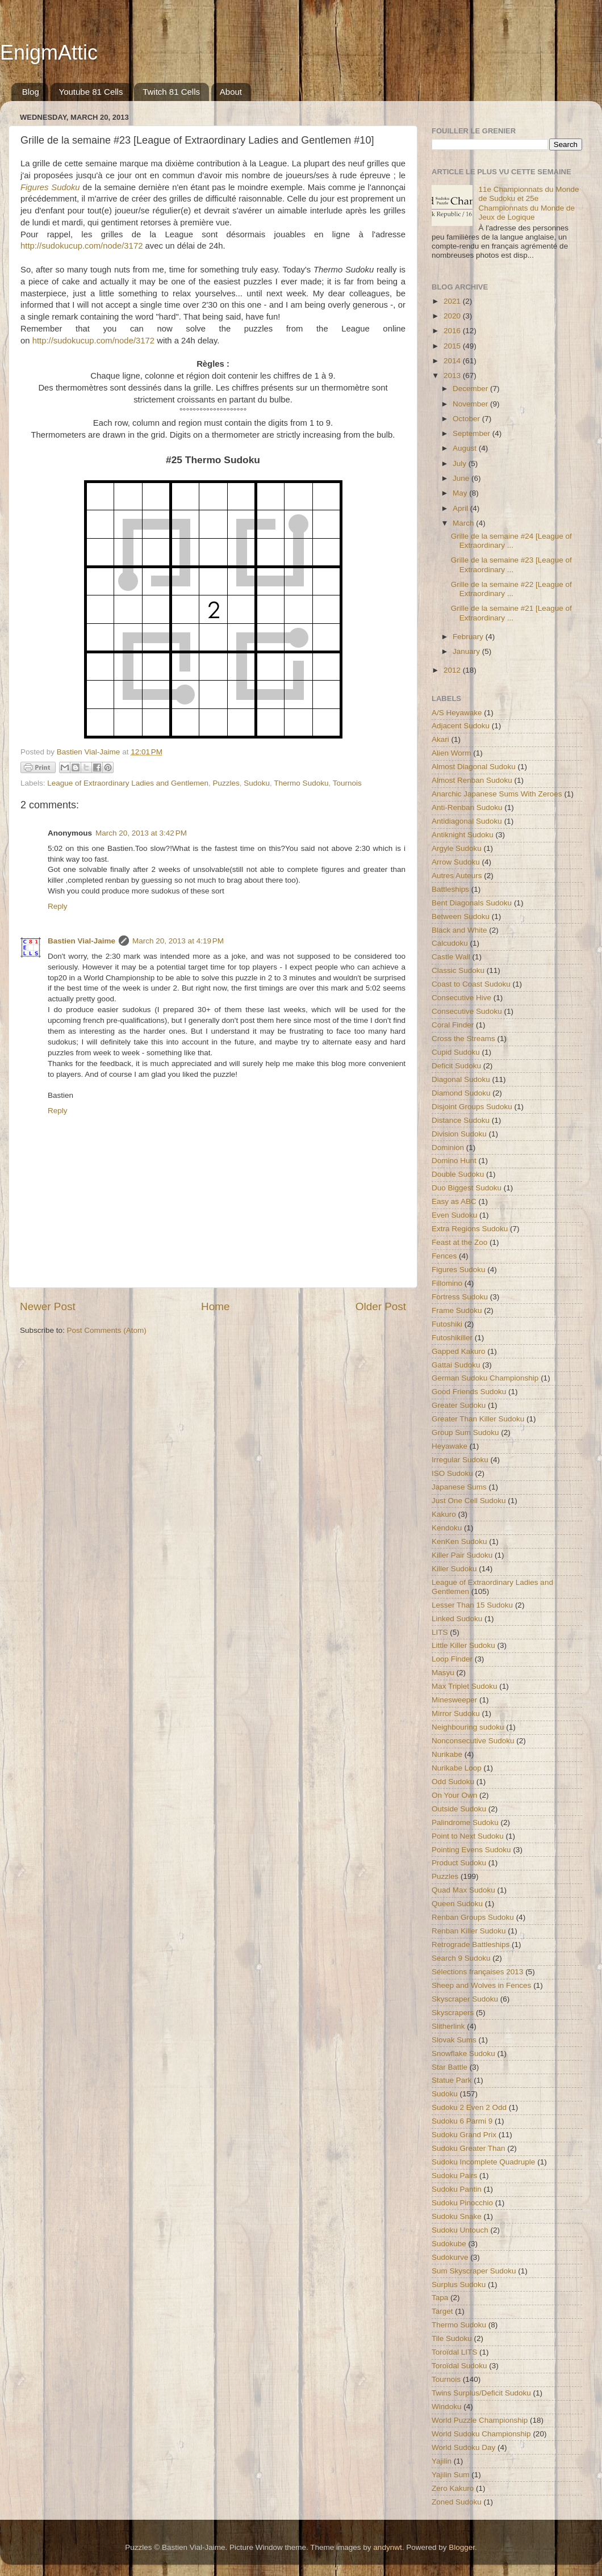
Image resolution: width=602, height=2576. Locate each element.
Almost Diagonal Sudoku (474, 766)
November (471, 404)
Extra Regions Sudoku (470, 1228)
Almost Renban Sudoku (472, 780)
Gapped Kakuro (459, 1351)
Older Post (381, 1306)
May (461, 493)
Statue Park (452, 2080)
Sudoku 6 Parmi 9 (462, 2121)
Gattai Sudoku (456, 1365)
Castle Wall (451, 957)
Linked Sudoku (457, 1618)
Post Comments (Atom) (107, 1330)
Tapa (440, 2297)
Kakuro (444, 1514)
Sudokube (449, 2243)
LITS (440, 1632)
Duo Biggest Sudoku (466, 1188)
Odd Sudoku (453, 1781)
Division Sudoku (459, 1134)
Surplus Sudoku (459, 2284)
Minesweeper (454, 1700)
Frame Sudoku (457, 1310)
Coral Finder (453, 1025)
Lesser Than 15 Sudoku (472, 1605)
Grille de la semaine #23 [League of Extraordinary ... (511, 564)
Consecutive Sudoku (467, 1011)
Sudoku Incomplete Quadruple (483, 2162)
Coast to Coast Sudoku (471, 984)
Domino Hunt (454, 1160)
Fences (444, 1256)
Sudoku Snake (457, 2216)
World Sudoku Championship (481, 2434)
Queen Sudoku (457, 1903)
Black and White (459, 930)
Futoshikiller (452, 1337)
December (471, 388)
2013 (453, 375)
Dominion (448, 1147)
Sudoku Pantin (457, 2189)
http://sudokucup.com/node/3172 (81, 245)
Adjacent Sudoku (461, 725)
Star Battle (449, 2067)
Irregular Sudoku (460, 1459)
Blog (30, 92)
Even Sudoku (454, 1215)
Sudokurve (450, 2257)
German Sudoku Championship (485, 1378)
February (469, 636)
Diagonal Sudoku (461, 1079)
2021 (453, 301)
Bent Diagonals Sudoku (472, 903)
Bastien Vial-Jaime (81, 941)
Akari (440, 739)
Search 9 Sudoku (461, 1958)
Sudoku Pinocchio (462, 2203)
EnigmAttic (49, 52)
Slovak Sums (454, 2040)
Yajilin (442, 2461)
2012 (453, 670)
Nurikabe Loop (457, 1768)
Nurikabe (447, 1754)
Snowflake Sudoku (463, 2053)
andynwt (387, 2547)
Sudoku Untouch (460, 2230)
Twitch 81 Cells (171, 92)
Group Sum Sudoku (465, 1432)
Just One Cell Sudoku (469, 1500)
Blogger (462, 2547)
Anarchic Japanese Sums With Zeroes (497, 794)
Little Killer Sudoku (463, 1645)
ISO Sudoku (452, 1473)
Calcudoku (450, 943)
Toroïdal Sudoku (459, 2365)
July (461, 463)
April (461, 508)
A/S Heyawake (457, 712)
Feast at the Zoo (459, 1242)
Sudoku (257, 783)
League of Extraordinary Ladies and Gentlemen (127, 783)
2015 (453, 346)
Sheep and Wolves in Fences (481, 1985)
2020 (453, 316)
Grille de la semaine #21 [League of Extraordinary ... (511, 613)
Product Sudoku (459, 1862)
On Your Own (454, 1795)
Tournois (347, 783)
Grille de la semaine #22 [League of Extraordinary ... (511, 589)
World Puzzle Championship (480, 2420)
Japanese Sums (459, 1487)
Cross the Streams (463, 1038)
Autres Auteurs (457, 875)
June (462, 478)
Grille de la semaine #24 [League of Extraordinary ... (511, 540)
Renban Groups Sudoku (473, 1917)
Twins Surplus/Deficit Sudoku (481, 2393)
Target (442, 2311)
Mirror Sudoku (456, 1713)
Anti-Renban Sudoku (467, 807)
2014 (453, 360)
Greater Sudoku (459, 1405)
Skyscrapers (453, 2012)
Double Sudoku (458, 1174)
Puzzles (226, 783)
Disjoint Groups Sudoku (472, 1106)
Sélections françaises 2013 (477, 1971)
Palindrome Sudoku (465, 1822)
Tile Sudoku (452, 2338)
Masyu (443, 1672)
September (472, 433)
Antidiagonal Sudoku (467, 821)
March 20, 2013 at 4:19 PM (178, 941)
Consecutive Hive (461, 997)
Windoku (447, 2406)
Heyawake (449, 1446)
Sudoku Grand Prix (464, 2134)
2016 (453, 330)
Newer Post (48, 1306)
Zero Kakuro (453, 2488)
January (467, 651)
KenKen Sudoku (459, 1541)
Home (215, 1306)
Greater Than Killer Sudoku (478, 1419)
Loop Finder (452, 1659)
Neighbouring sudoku (468, 1727)
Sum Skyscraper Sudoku (474, 2271)
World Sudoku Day (463, 2447)
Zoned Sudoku (457, 2502)
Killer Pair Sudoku (462, 1555)
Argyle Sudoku (457, 848)
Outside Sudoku (459, 1809)
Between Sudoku (461, 916)
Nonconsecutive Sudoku (473, 1740)
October (467, 418)
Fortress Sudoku (460, 1297)
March (464, 523)
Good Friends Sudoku (469, 1391)
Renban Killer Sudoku (469, 1931)
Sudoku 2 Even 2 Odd (469, 2107)
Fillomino (447, 1283)
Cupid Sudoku (456, 1052)
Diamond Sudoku (461, 1093)
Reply (58, 906)
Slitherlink (448, 2026)
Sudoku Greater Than (468, 2148)
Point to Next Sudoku (468, 1836)
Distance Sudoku (461, 1120)
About (231, 92)
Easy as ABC (454, 1201)
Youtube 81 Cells (91, 92)
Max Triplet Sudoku (465, 1686)
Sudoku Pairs (454, 2175)
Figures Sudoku (459, 1269)
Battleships (450, 889)
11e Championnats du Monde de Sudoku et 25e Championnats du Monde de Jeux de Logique (528, 203)
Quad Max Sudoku (463, 1890)
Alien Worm (451, 753)
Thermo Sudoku (301, 783)
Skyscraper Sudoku (465, 1999)
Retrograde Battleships (470, 1944)
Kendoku (447, 1528)
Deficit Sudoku (456, 1066)
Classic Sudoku (458, 970)
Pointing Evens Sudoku (471, 1849)
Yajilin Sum (451, 2474)
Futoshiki (447, 1324)
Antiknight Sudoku (463, 834)
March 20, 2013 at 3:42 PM (141, 833)
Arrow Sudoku (456, 862)
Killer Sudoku (454, 1568)
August (466, 448)
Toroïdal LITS (454, 2352)
